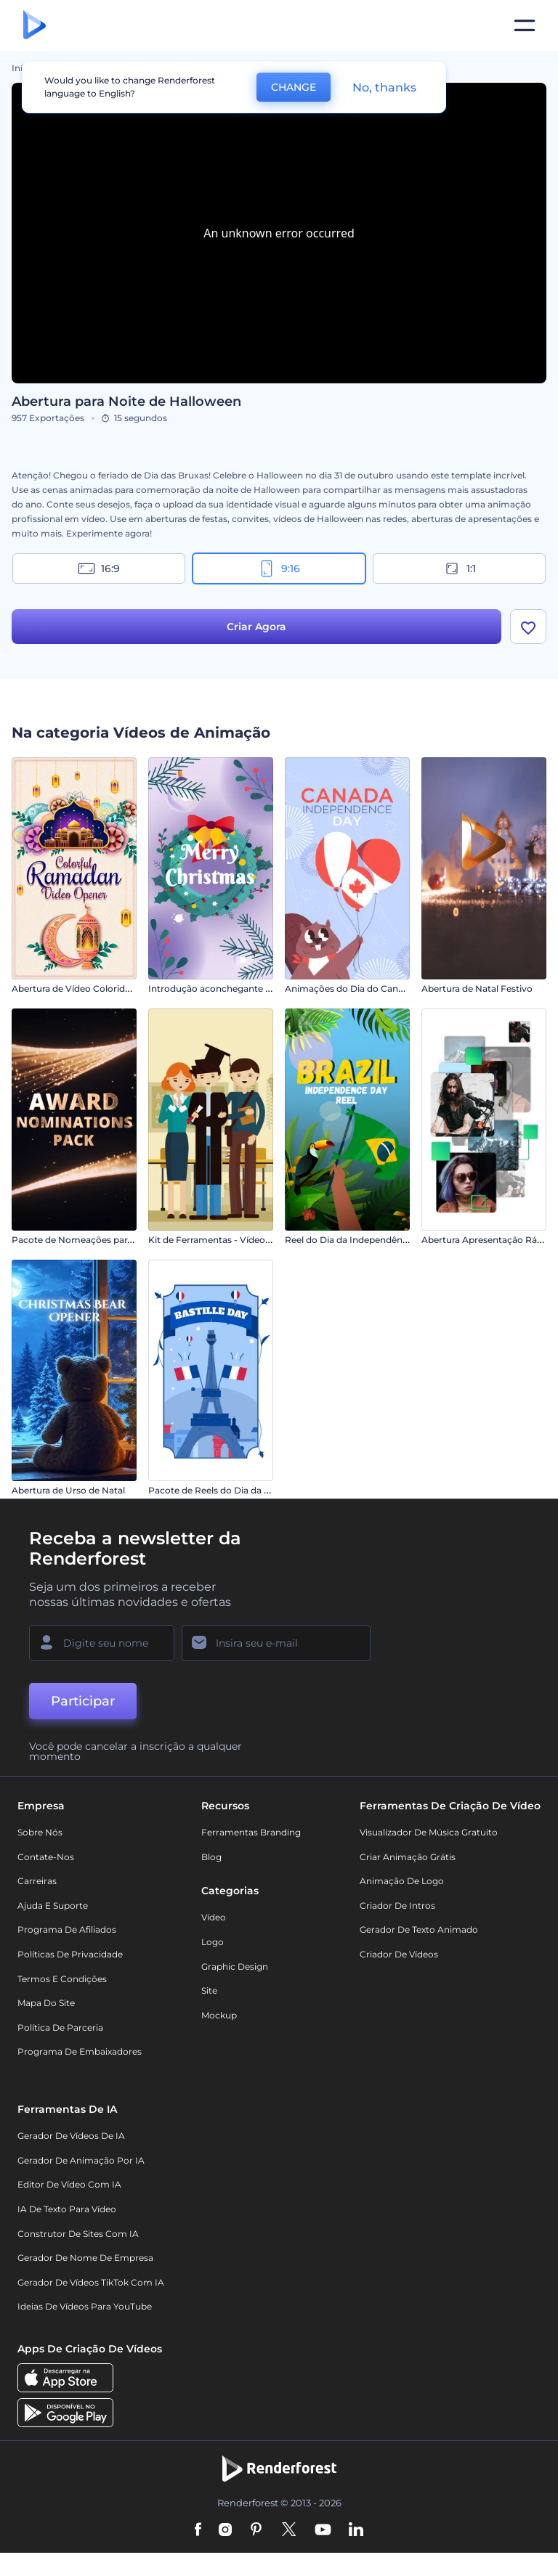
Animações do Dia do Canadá (349, 988)
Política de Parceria (60, 2027)
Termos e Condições (62, 1978)
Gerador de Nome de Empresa (85, 2257)
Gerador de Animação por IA (81, 2160)
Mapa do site (46, 2002)
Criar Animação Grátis (408, 1856)
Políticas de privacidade (70, 1954)
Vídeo (213, 1917)
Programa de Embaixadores (79, 2052)
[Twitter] (288, 2531)
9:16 (279, 568)
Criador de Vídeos (399, 1954)
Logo (212, 1941)
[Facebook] (198, 2531)
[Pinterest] (256, 2531)
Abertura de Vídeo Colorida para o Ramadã (105, 988)
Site (209, 1990)
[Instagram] (225, 2531)
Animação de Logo (402, 1880)
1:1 (459, 568)
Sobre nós (39, 1832)
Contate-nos (45, 1856)
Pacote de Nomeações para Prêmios (91, 1239)
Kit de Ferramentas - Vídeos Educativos (234, 1239)
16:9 (99, 568)
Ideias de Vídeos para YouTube (84, 2307)
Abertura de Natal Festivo (477, 988)
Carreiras (37, 1880)
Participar (83, 1701)
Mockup (219, 2015)
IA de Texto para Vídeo (66, 2209)
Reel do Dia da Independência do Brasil (369, 1239)
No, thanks (384, 87)
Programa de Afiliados (66, 1930)
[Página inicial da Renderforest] (34, 25)
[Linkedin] (356, 2531)
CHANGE (293, 87)
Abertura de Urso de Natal (68, 1490)
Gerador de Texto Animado (419, 1930)
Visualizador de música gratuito (429, 1832)
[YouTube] (323, 2531)
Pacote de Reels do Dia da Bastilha (223, 1490)
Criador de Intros (397, 1905)
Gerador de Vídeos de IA (71, 2135)
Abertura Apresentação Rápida (488, 1239)
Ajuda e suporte (52, 1905)
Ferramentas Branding (251, 1832)
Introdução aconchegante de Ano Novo (235, 988)
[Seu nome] (101, 1643)
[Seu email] (276, 1643)
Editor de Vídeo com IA (69, 2185)
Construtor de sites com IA (78, 2233)
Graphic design (234, 1966)
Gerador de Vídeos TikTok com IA (90, 2282)
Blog (211, 1856)
